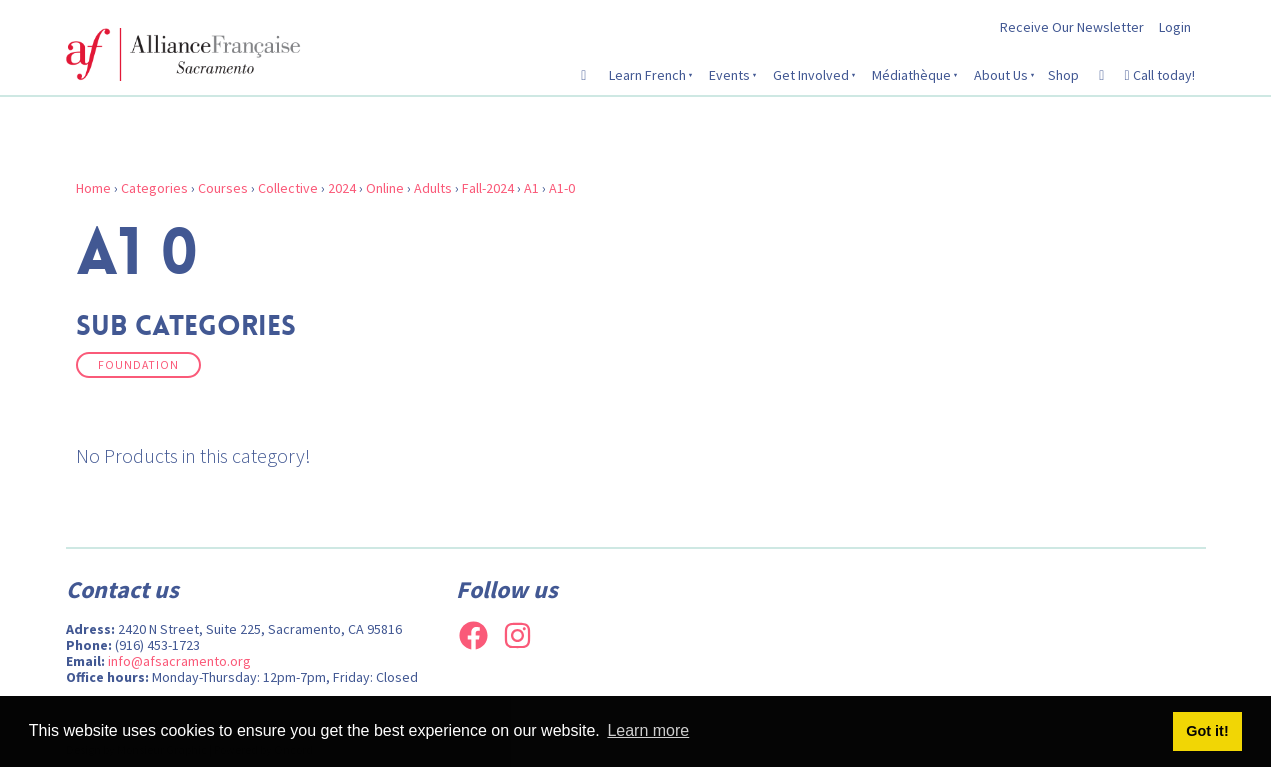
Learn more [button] (648, 730)
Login (1175, 27)
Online (385, 188)
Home (93, 188)
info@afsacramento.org (179, 661)
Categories (154, 188)
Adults (433, 188)
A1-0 (562, 188)
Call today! (1159, 75)
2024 (342, 188)
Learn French (647, 75)
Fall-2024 (488, 188)
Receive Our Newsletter (1072, 27)
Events (729, 75)
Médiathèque (911, 75)
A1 (531, 188)
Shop (1063, 75)
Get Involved (811, 75)
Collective (288, 188)
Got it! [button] (1207, 731)
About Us (1001, 75)
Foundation (138, 365)
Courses (223, 188)
